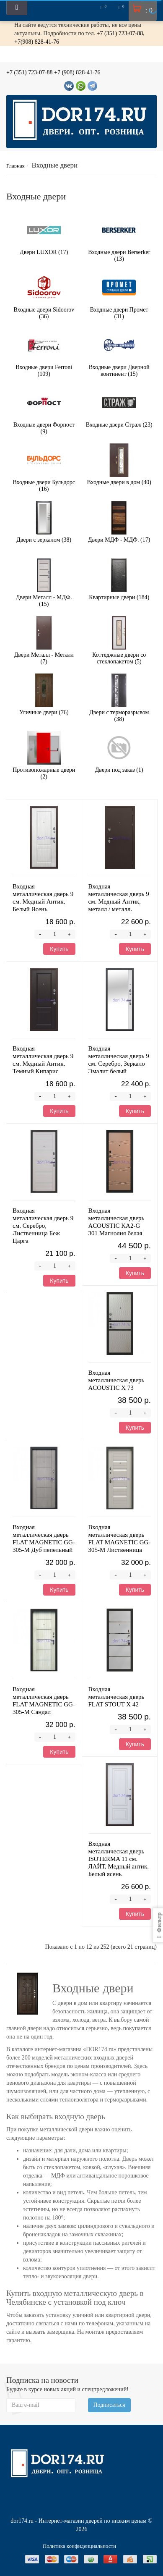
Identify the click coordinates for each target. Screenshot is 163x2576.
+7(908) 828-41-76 (36, 42)
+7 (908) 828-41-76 (77, 72)
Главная (15, 165)
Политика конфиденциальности (79, 2546)
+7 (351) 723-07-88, (121, 33)
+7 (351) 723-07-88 (29, 72)
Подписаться (109, 2405)
